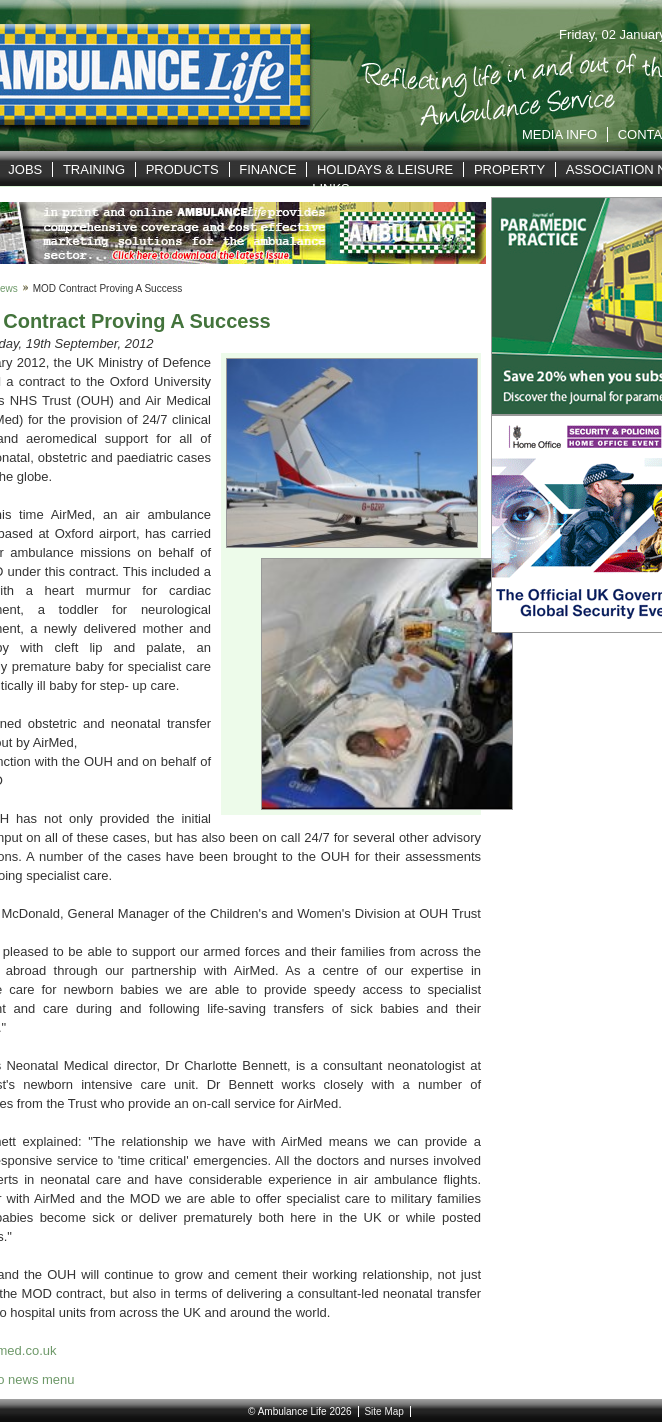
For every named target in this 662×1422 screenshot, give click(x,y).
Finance (267, 169)
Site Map (383, 1411)
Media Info (559, 134)
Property (509, 169)
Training (94, 169)
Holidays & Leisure (385, 169)
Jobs (25, 169)
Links (331, 188)
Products (182, 169)
